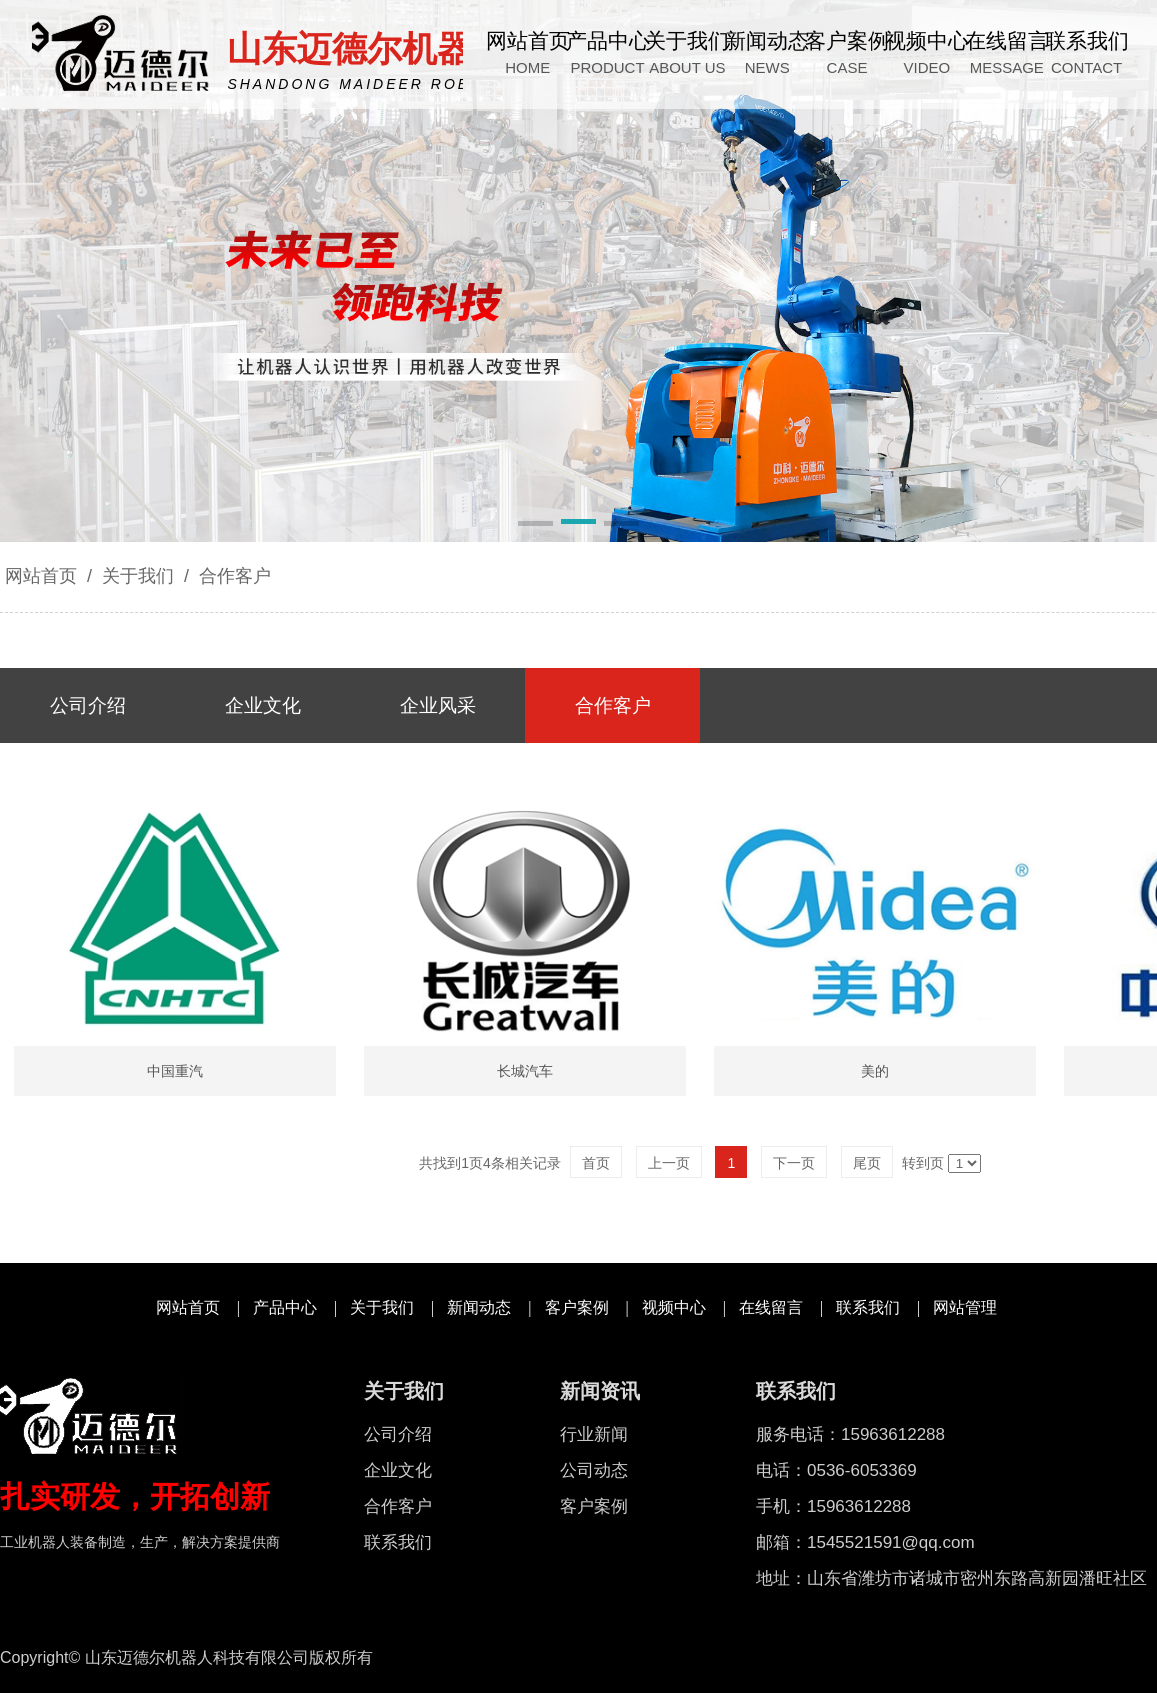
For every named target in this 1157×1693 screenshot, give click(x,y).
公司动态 (594, 1470)
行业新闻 (594, 1434)
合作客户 (232, 576)
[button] (535, 525)
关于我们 (138, 576)
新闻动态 (479, 1307)
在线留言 (771, 1307)
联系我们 (868, 1307)
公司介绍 (398, 1434)
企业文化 (398, 1470)
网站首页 (41, 576)
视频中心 (674, 1307)
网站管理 (965, 1307)
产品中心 (285, 1307)
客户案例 (577, 1307)
